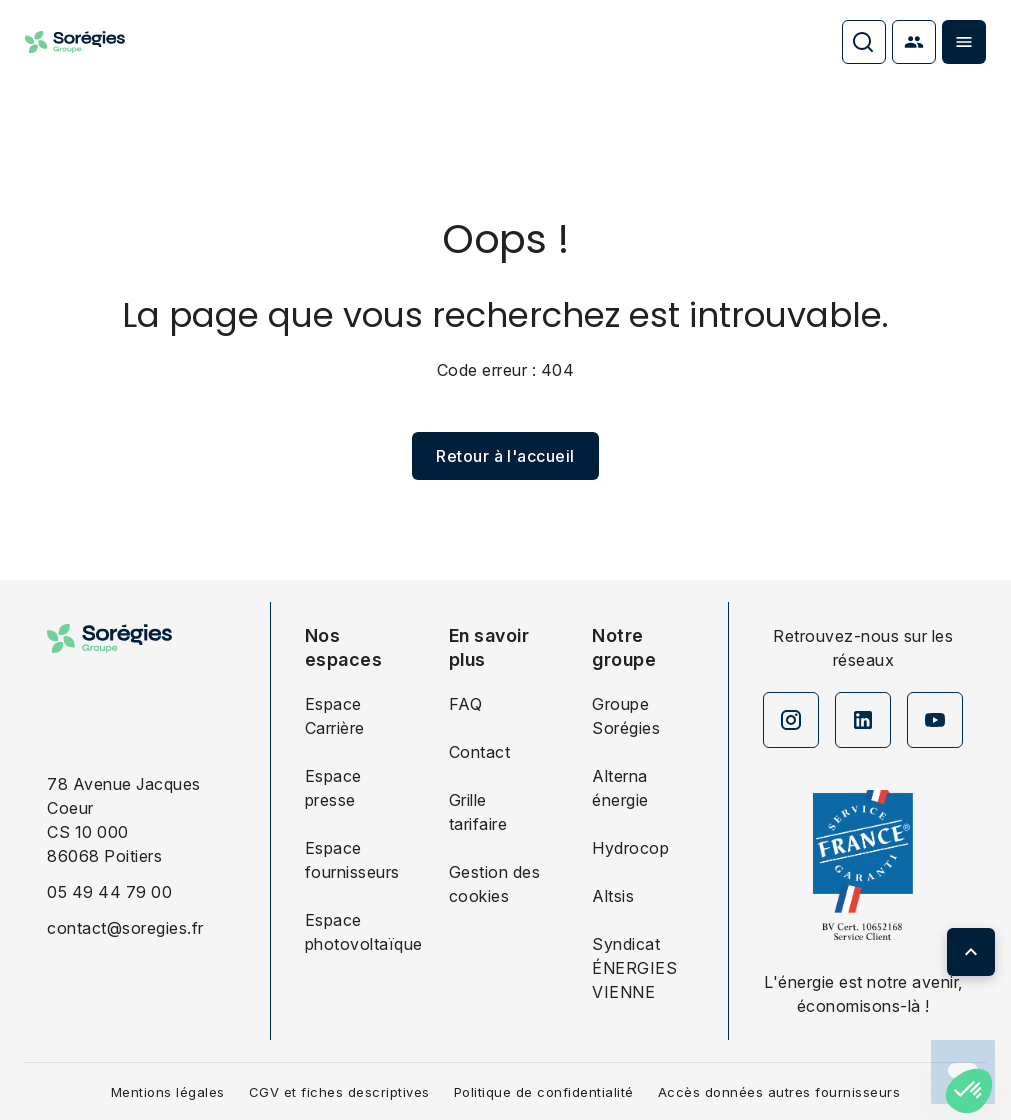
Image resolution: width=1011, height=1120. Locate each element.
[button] (969, 1091)
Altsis (613, 896)
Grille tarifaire (478, 812)
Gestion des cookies (495, 884)
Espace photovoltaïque (354, 932)
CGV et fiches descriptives (339, 1092)
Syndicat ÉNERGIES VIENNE (634, 968)
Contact (480, 752)
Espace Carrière (335, 716)
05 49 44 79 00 (109, 892)
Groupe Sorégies (626, 716)
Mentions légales (168, 1092)
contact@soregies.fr (125, 928)
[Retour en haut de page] (971, 952)
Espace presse (333, 788)
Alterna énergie (620, 788)
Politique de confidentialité (544, 1092)
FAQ (466, 704)
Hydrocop (630, 848)
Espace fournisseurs (352, 860)
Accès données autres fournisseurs (779, 1092)
